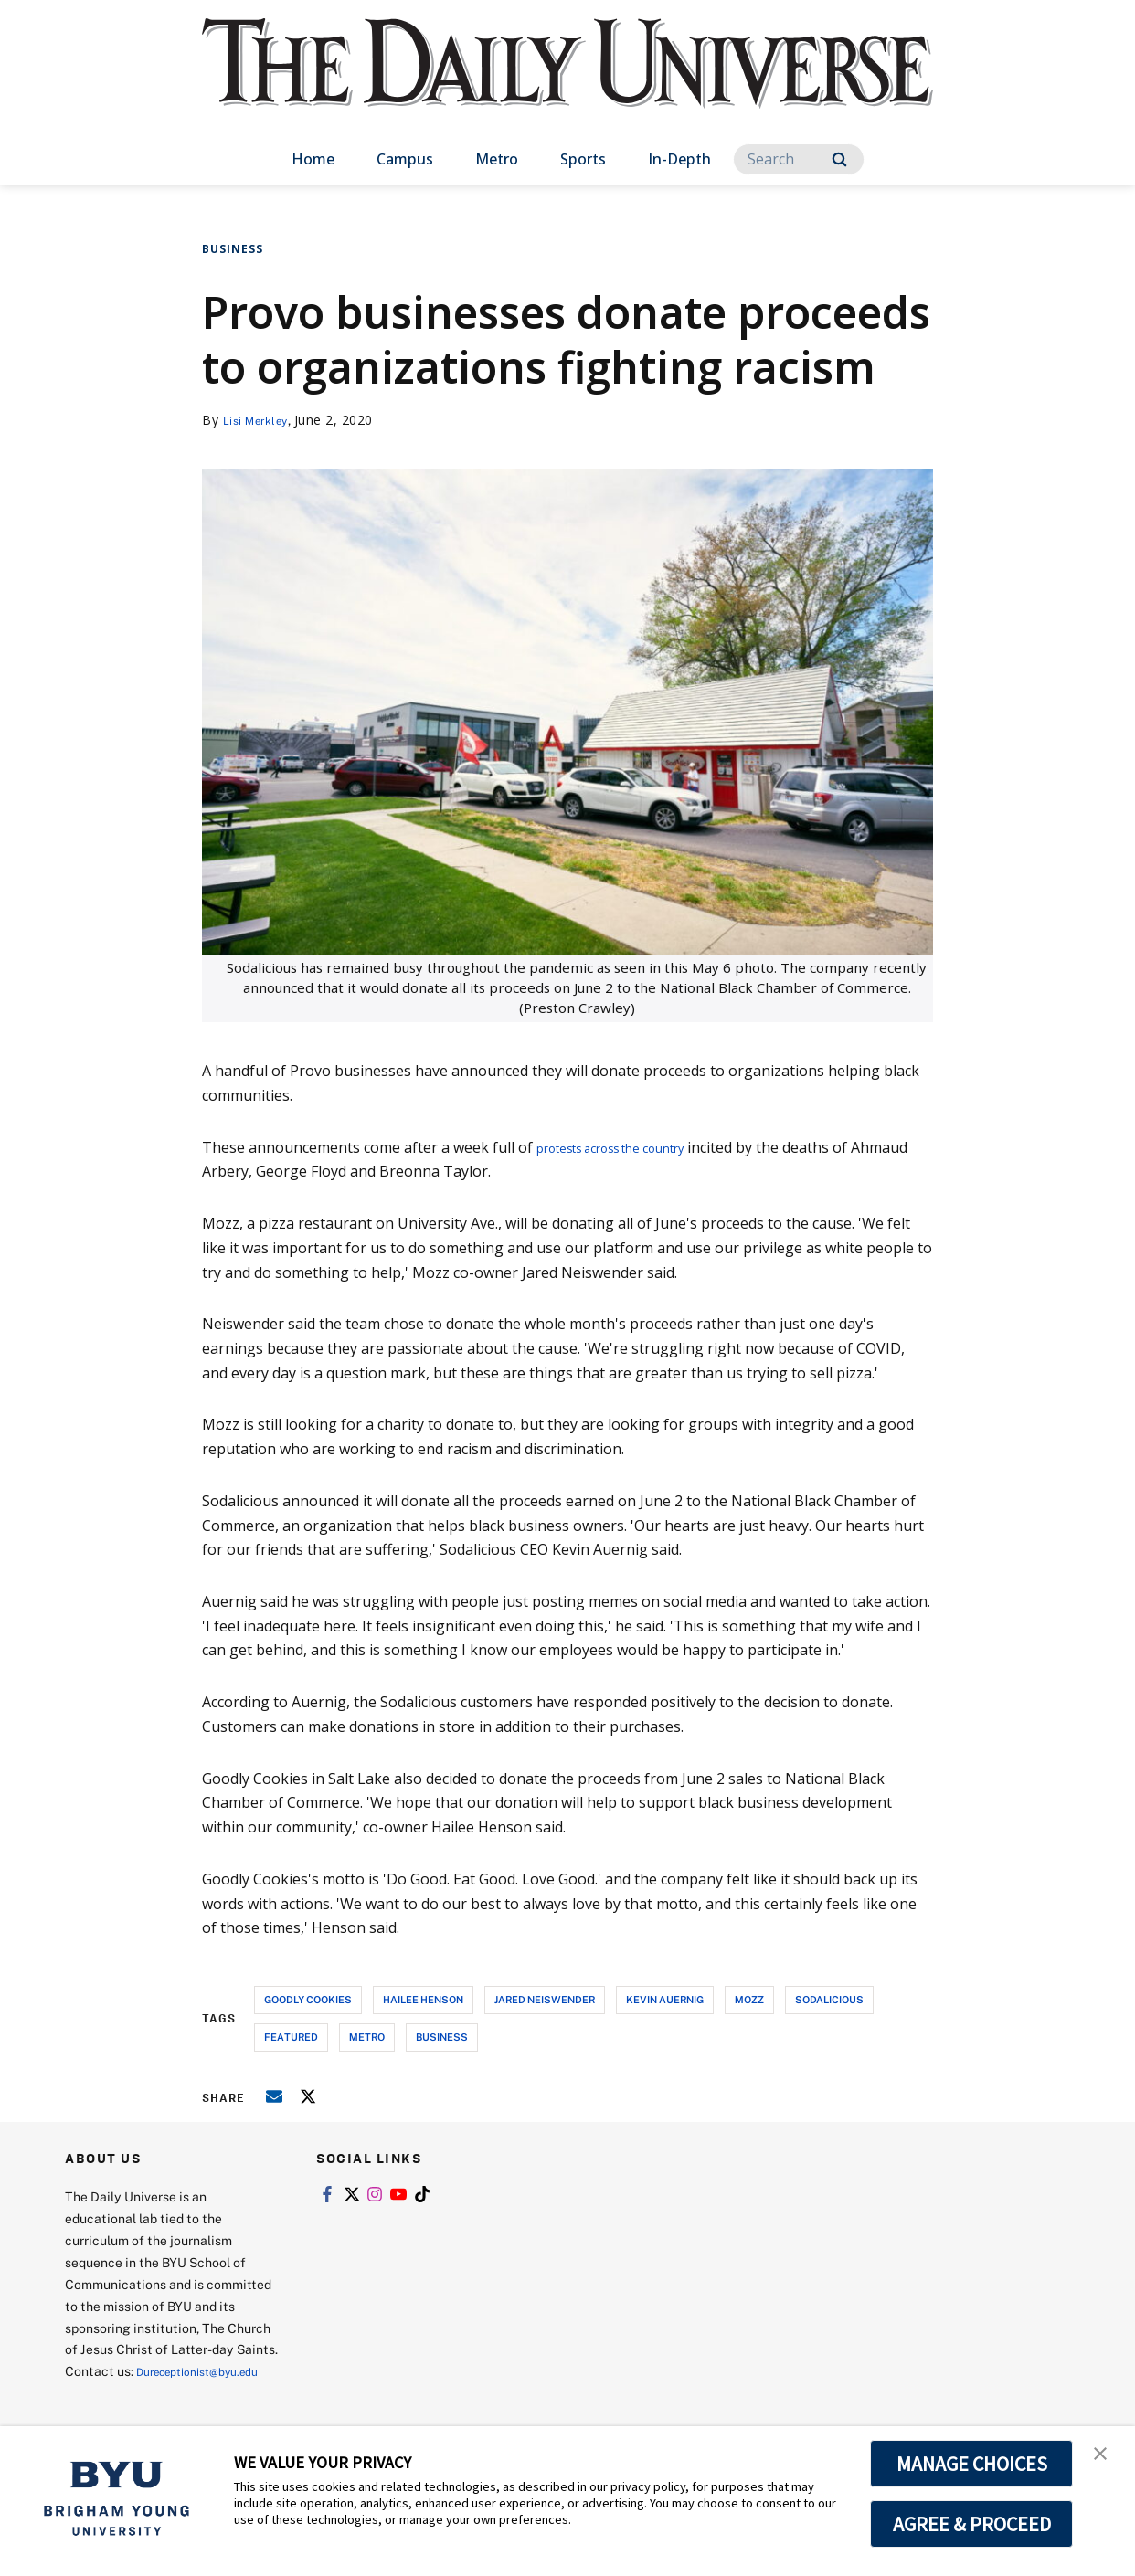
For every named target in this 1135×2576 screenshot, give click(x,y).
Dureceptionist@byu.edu (138, 2393)
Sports (583, 159)
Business (232, 249)
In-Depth (679, 159)
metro (367, 2037)
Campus (405, 159)
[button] (1105, 2459)
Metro (496, 159)
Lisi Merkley (261, 420)
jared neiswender (544, 1999)
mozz (749, 1999)
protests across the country (631, 1147)
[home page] (567, 81)
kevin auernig (665, 1999)
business (442, 2037)
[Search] (799, 159)
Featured (291, 2037)
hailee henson (423, 1999)
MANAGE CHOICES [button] (971, 2463)
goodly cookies (308, 1999)
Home (313, 159)
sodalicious (829, 1999)
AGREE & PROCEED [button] (972, 2524)
